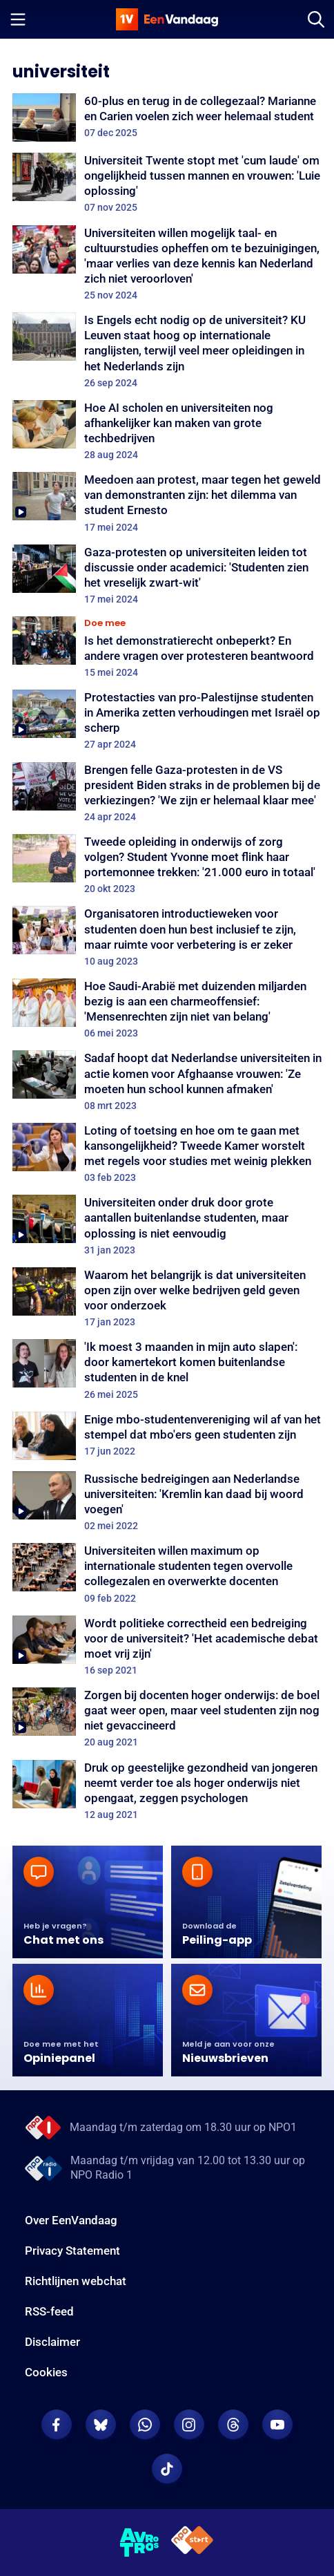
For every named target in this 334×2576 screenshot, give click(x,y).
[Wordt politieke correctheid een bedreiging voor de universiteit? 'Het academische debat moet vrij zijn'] (167, 1646)
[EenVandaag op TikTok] (167, 2469)
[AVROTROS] (139, 2542)
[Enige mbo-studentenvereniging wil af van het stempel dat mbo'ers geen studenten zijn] (167, 1436)
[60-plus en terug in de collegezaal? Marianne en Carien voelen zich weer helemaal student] (167, 117)
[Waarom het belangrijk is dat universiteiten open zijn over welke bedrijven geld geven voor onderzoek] (167, 1297)
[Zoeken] (316, 19)
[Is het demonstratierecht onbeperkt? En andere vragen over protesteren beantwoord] (167, 647)
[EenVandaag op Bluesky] (101, 2424)
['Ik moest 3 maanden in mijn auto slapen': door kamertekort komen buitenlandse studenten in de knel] (167, 1369)
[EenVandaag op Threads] (233, 2424)
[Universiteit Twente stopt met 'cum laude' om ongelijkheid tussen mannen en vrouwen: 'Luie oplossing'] (167, 183)
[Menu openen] (18, 19)
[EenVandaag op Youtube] (277, 2424)
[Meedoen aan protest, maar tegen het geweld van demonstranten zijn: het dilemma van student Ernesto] (167, 502)
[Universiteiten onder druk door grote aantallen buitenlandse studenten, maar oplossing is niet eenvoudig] (167, 1225)
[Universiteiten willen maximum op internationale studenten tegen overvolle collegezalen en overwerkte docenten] (167, 1573)
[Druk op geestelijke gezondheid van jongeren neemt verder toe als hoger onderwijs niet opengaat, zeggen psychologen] (167, 1790)
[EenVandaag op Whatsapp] (145, 2424)
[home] (167, 19)
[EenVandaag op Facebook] (56, 2424)
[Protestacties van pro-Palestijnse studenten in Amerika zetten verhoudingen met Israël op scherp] (167, 720)
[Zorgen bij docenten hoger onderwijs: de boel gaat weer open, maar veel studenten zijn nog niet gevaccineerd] (167, 1717)
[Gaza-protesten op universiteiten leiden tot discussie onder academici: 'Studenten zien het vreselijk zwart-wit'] (167, 574)
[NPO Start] (192, 2542)
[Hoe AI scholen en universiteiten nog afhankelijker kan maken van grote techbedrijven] (167, 430)
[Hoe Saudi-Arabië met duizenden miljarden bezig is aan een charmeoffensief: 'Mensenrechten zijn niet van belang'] (167, 1008)
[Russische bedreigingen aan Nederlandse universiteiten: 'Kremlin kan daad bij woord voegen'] (167, 1501)
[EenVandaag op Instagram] (189, 2424)
